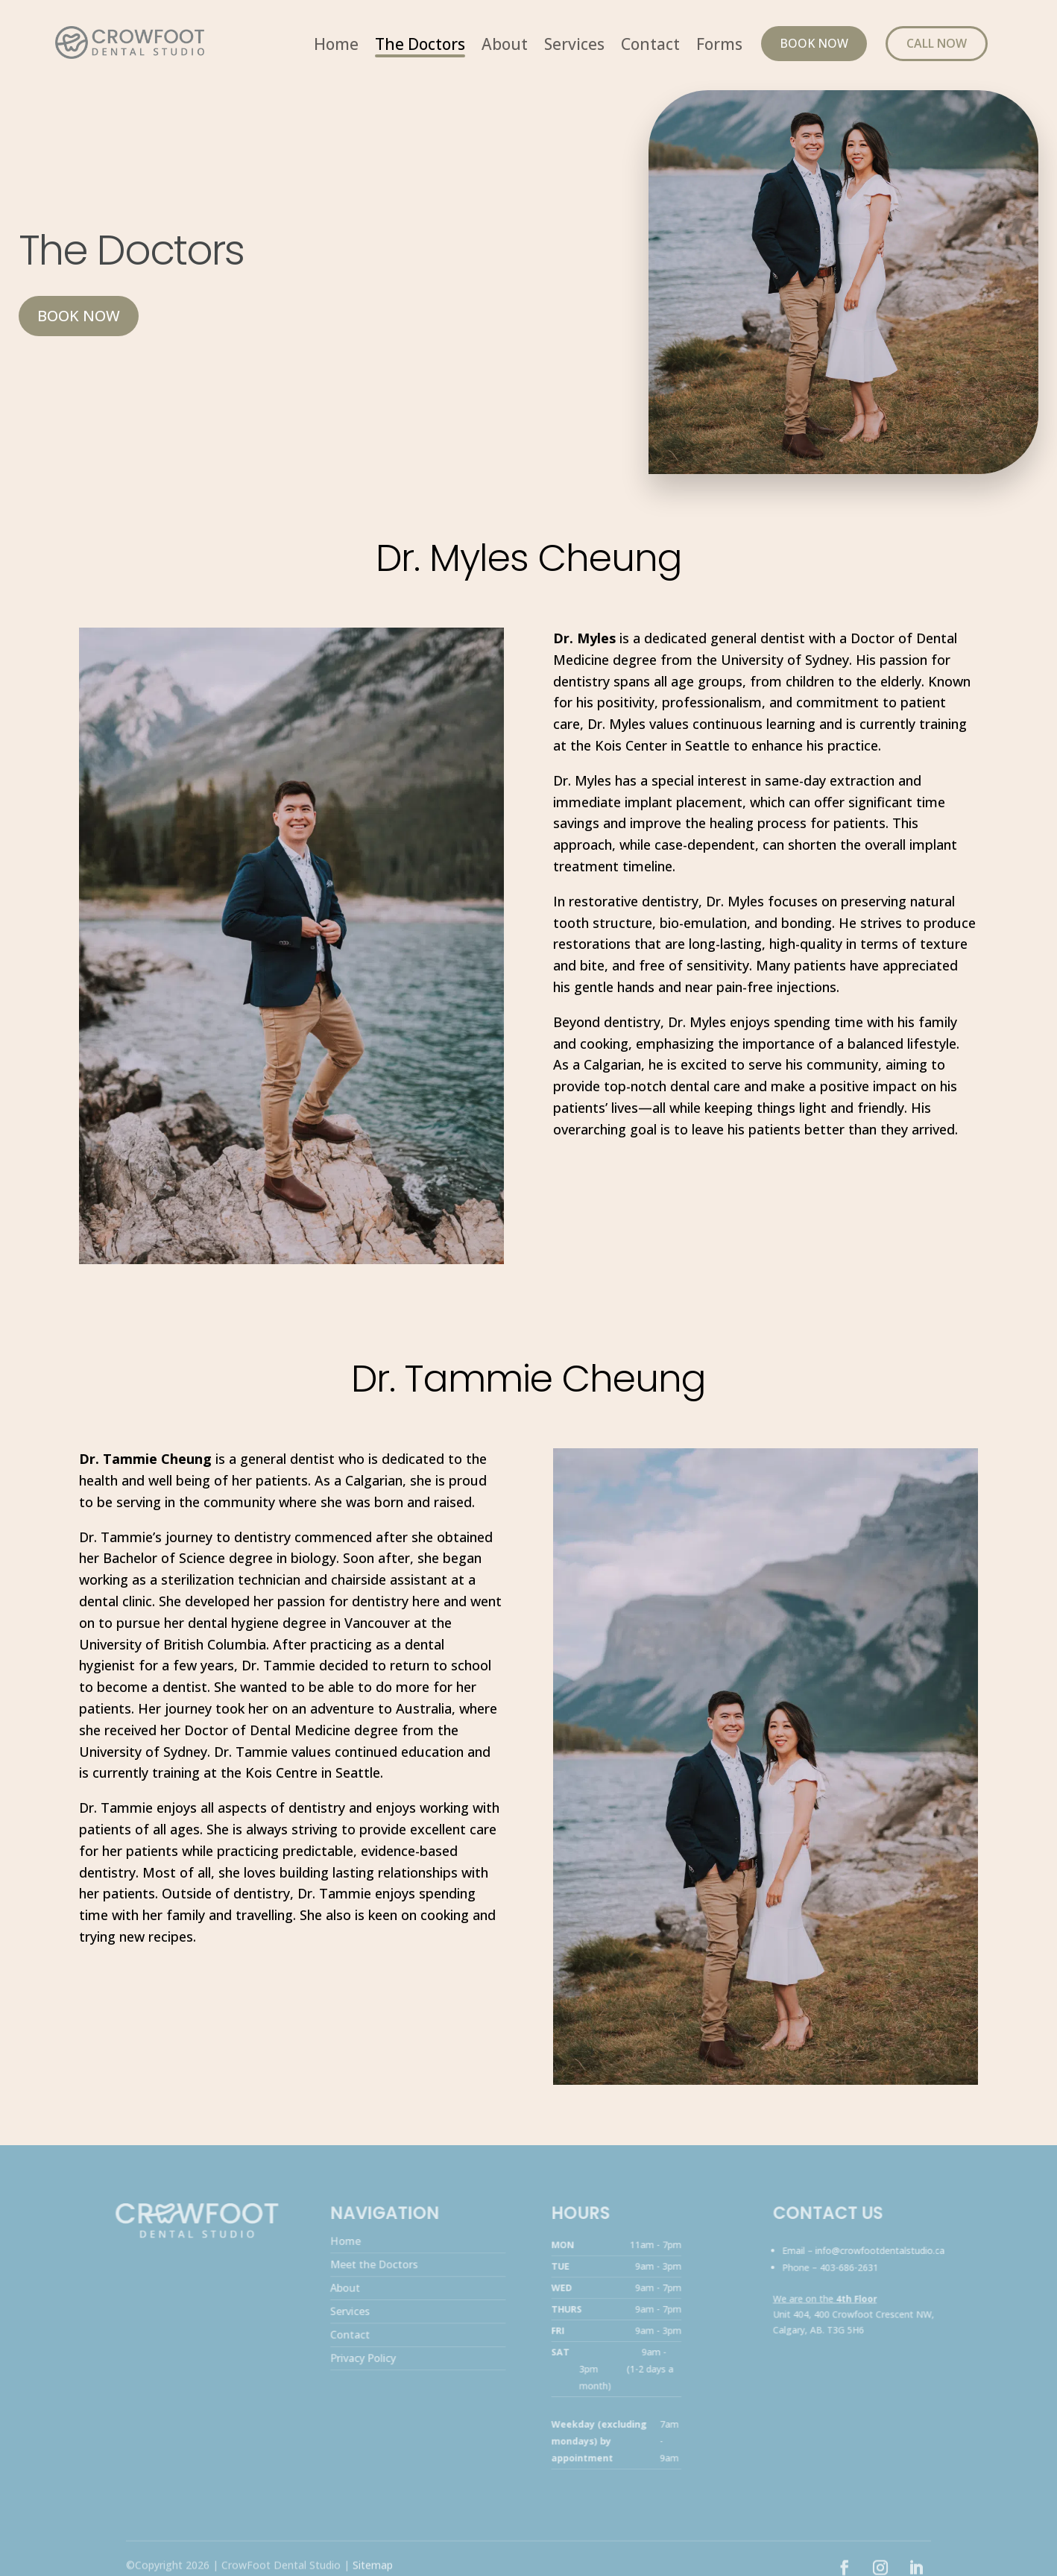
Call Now (936, 43)
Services (574, 46)
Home (336, 46)
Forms (719, 46)
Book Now (814, 43)
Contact (650, 46)
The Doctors (420, 46)
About (505, 46)
